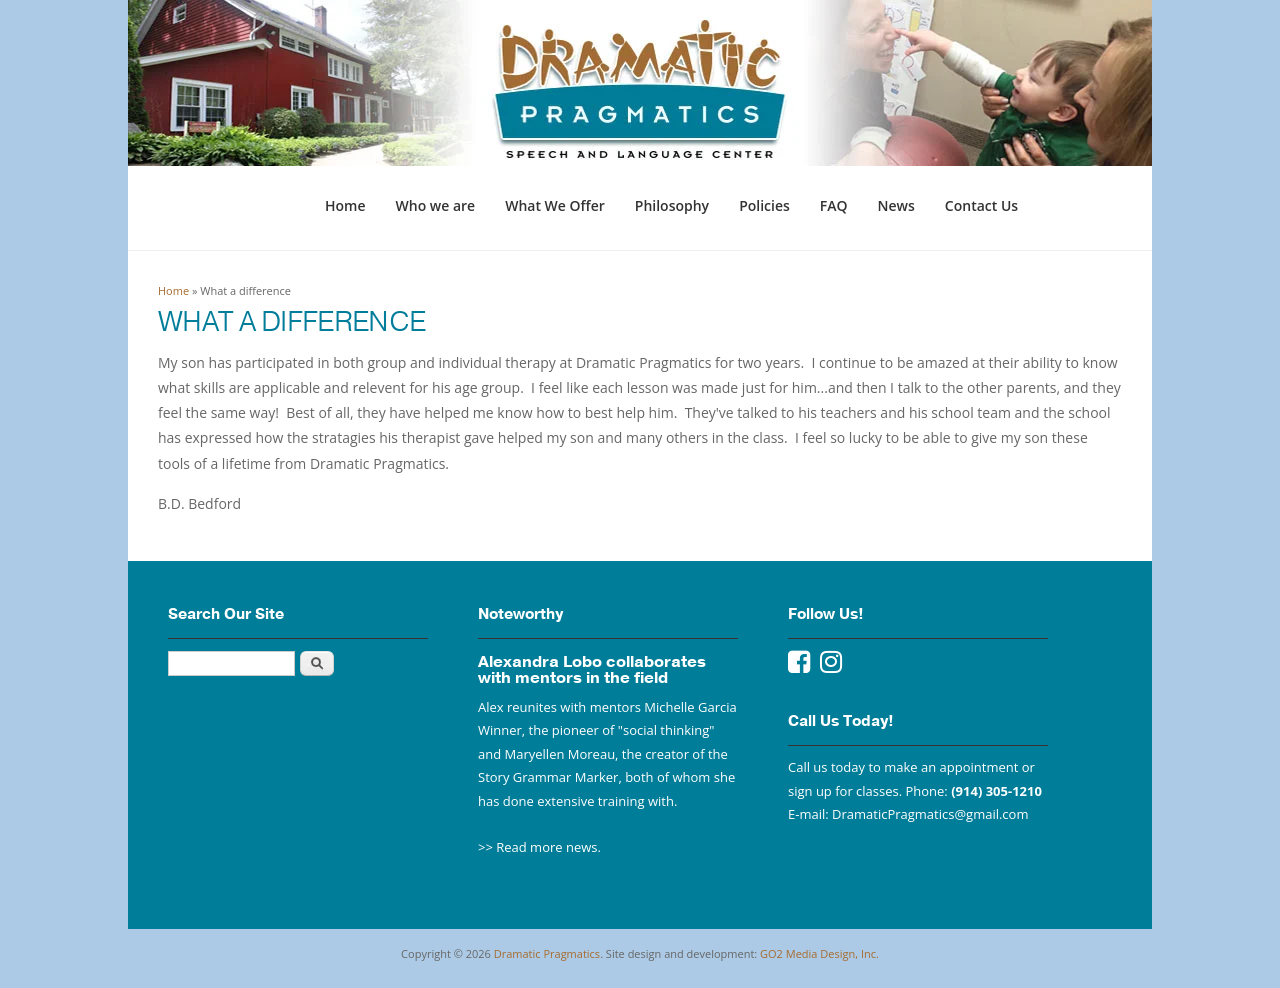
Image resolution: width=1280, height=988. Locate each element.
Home (345, 205)
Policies (764, 205)
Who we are (436, 205)
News (896, 205)
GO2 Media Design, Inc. (819, 953)
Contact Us (981, 205)
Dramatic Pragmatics (547, 953)
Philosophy (672, 205)
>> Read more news (538, 847)
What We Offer (555, 205)
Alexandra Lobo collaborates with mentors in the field (592, 670)
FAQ (834, 205)
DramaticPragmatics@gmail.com (930, 814)
